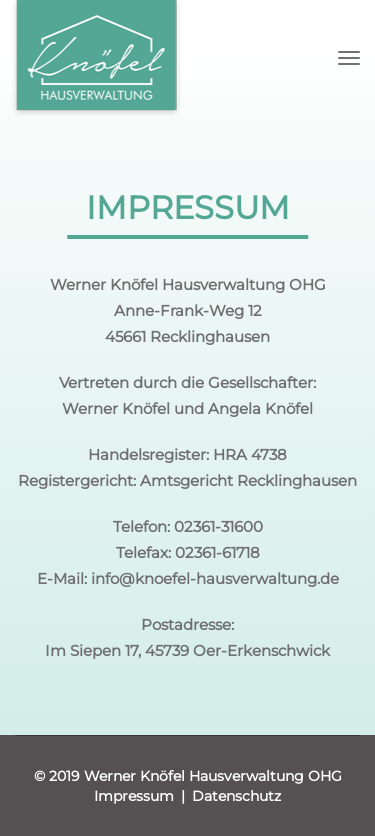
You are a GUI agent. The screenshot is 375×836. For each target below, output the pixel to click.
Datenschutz (236, 796)
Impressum (134, 796)
